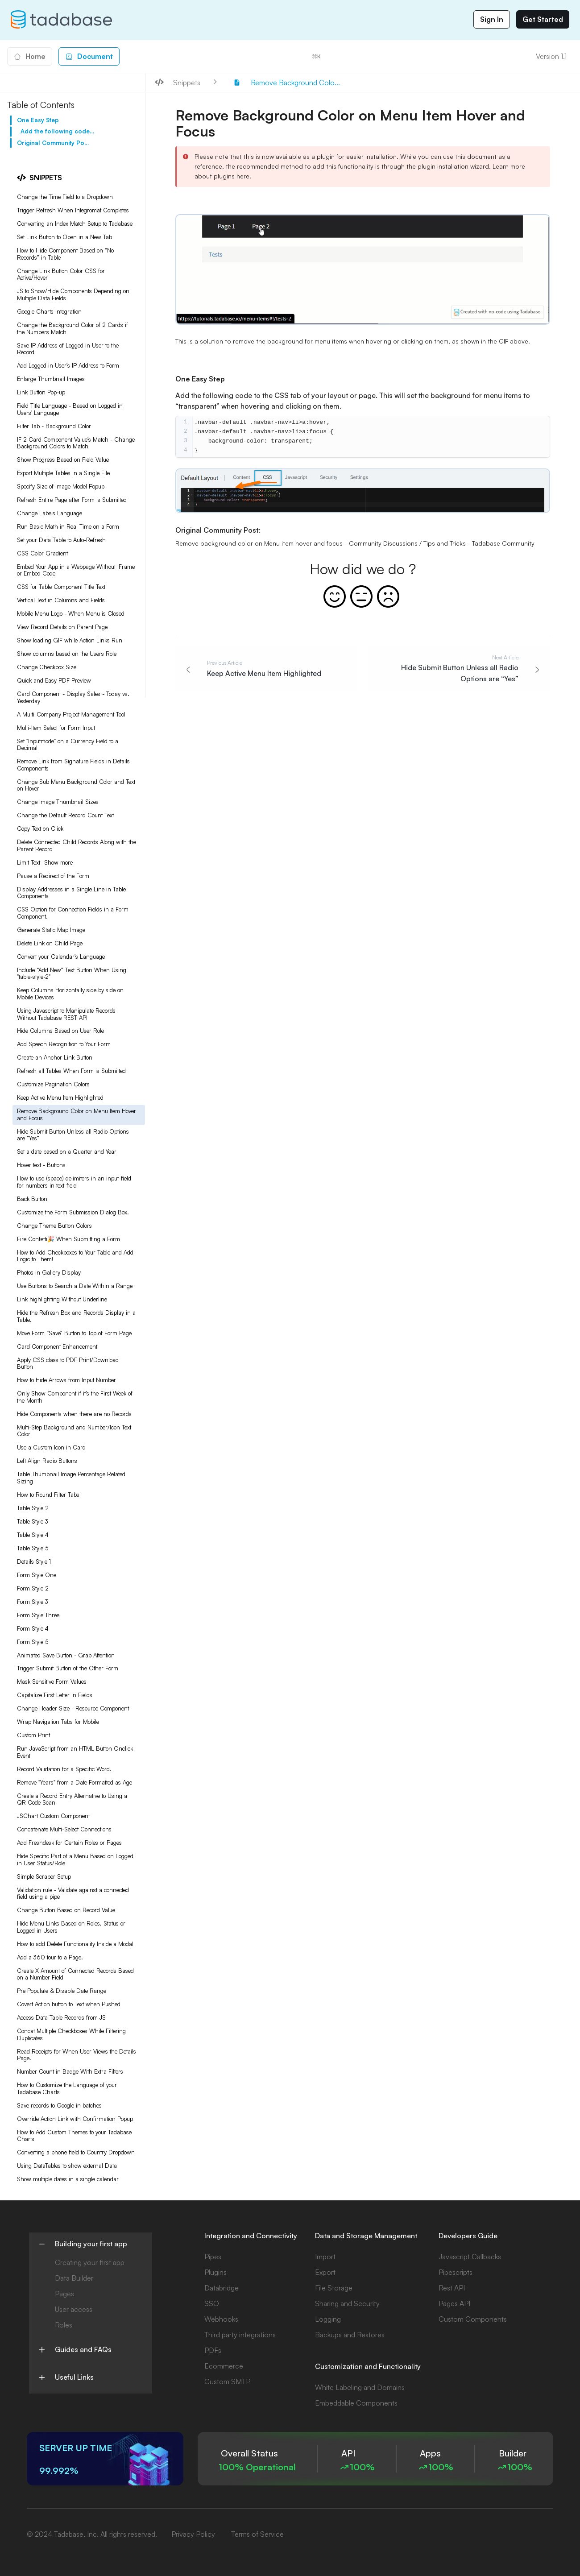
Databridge (221, 2287)
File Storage (333, 2287)
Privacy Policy (193, 2534)
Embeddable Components (356, 2402)
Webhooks (221, 2319)
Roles (63, 2324)
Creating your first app (89, 2262)
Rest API (452, 2287)
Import (325, 2256)
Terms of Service (257, 2534)
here (242, 176)
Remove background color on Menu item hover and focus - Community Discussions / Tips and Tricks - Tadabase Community (354, 543)
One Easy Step (38, 120)
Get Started (542, 19)
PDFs (212, 2350)
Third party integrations (240, 2334)
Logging (328, 2319)
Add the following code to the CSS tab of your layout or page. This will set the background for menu (57, 131)
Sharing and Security (347, 2303)
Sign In (491, 19)
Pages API (454, 2303)
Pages (64, 2293)
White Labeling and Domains (360, 2387)
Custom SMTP (227, 2381)
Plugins (215, 2272)
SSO (211, 2303)
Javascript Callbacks (470, 2256)
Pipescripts (455, 2272)
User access (73, 2309)
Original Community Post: (54, 142)
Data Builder (74, 2278)
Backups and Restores (350, 2334)
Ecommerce (223, 2365)
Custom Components (473, 2319)
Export (325, 2272)
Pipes (212, 2256)
